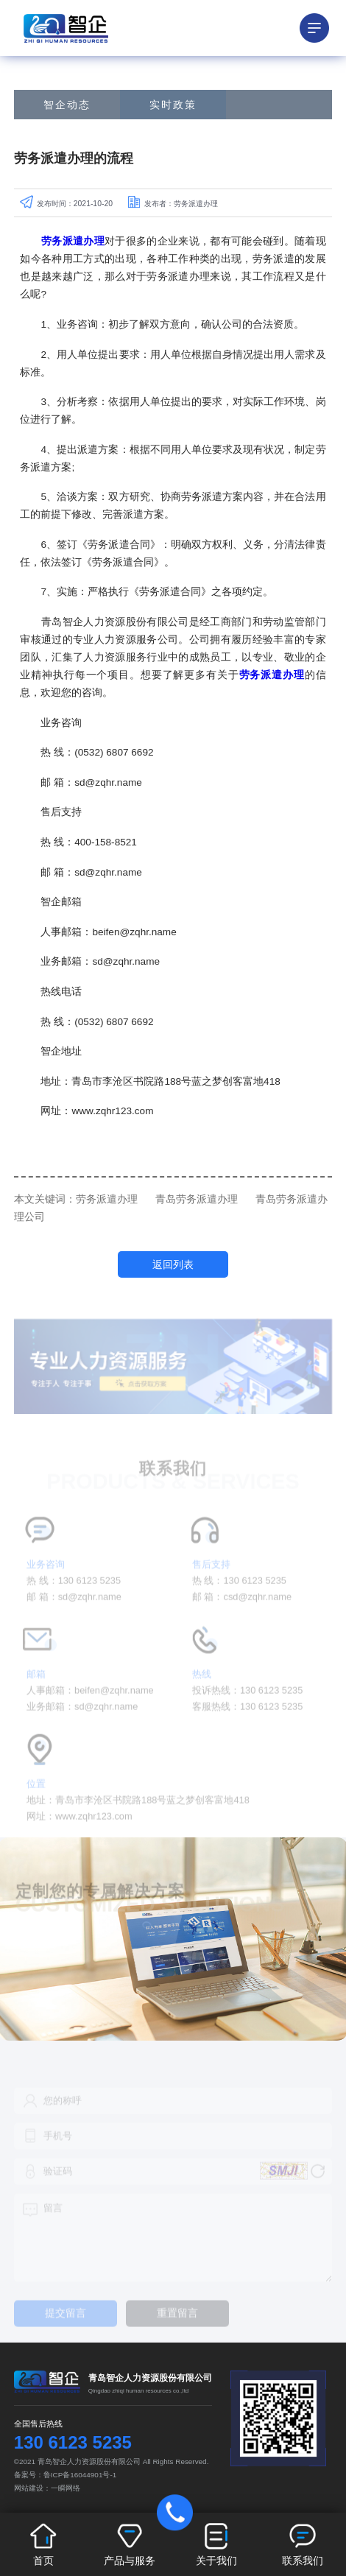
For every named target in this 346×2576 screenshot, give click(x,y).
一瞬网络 (65, 2488)
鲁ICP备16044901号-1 (79, 2475)
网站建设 (28, 2488)
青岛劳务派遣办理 (196, 1199)
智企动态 (67, 104)
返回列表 (173, 1264)
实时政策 (173, 104)
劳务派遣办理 (107, 1199)
